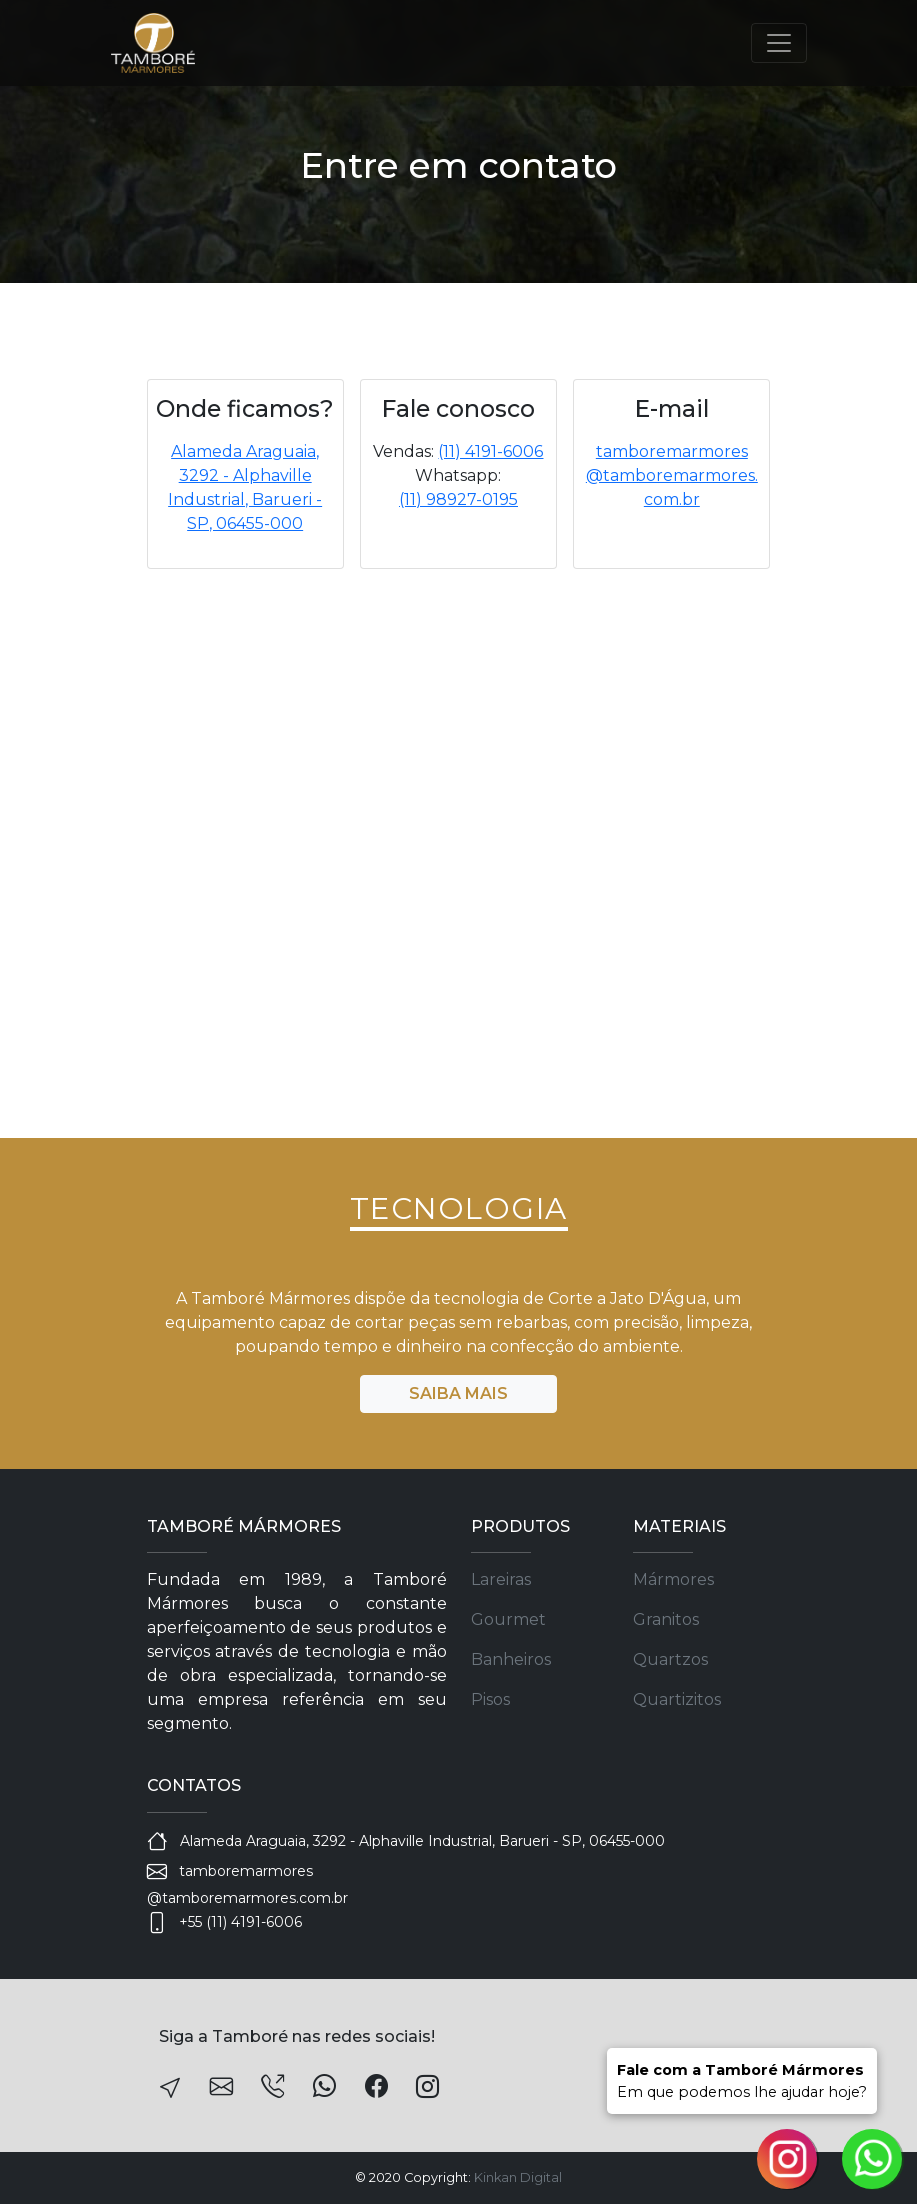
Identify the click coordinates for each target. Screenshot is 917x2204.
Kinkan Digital (518, 2177)
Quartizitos (677, 1699)
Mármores (673, 1579)
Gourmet (508, 1619)
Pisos (490, 1699)
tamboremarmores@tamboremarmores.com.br (672, 475)
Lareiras (501, 1579)
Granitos (666, 1619)
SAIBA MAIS (458, 1393)
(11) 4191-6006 (490, 451)
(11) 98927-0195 (458, 499)
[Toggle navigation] (779, 43)
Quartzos (670, 1659)
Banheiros (511, 1659)
